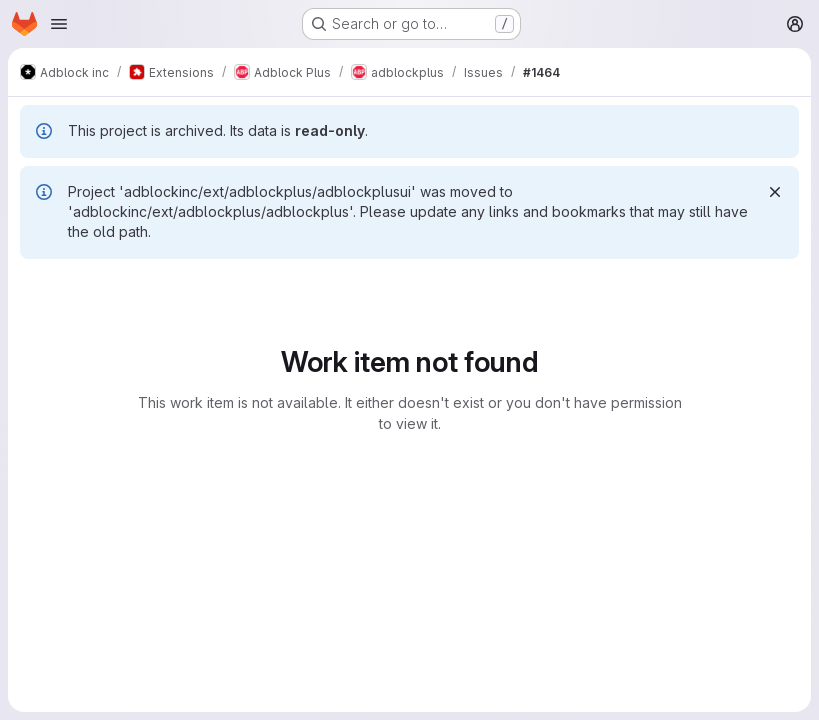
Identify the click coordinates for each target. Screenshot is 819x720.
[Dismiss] (775, 192)
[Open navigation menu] (59, 24)
